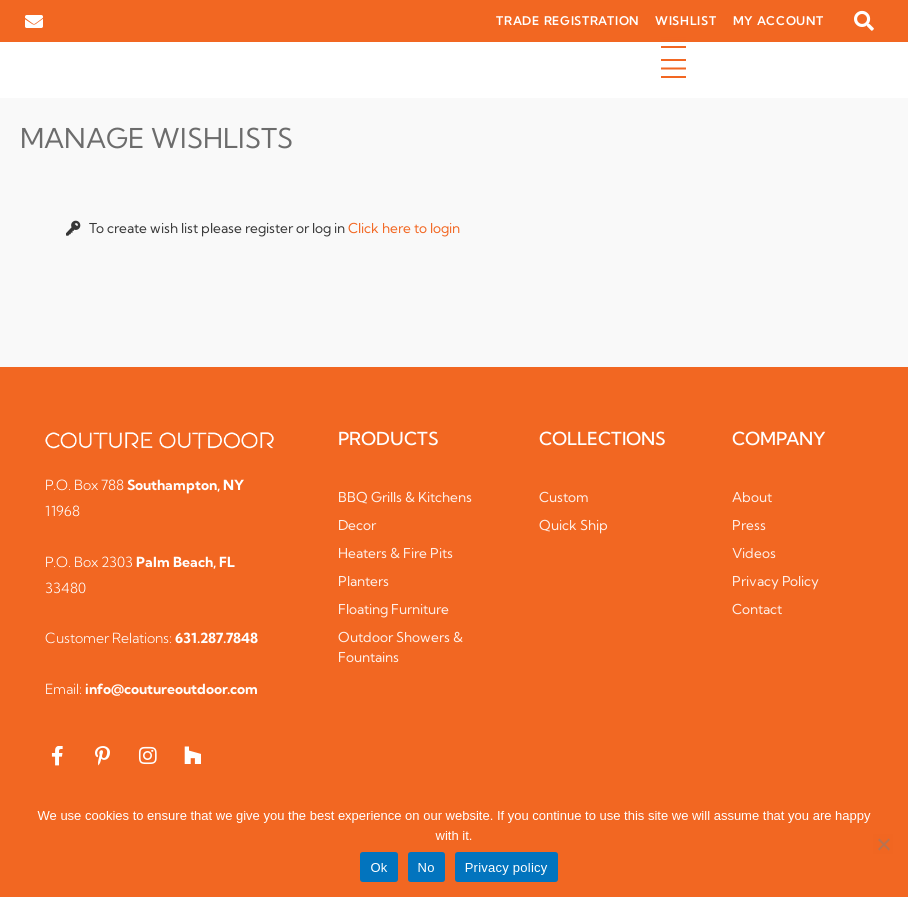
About (752, 497)
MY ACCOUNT (778, 20)
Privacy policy (506, 867)
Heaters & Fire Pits (395, 553)
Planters (363, 581)
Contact (757, 609)
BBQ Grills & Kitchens (405, 497)
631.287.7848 (216, 638)
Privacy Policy (775, 581)
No (426, 867)
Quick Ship (573, 525)
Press (749, 525)
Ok (378, 867)
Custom (564, 497)
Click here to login (404, 228)
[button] (864, 21)
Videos (754, 553)
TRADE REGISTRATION (567, 20)
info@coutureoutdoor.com (171, 689)
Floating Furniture (393, 609)
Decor (357, 525)
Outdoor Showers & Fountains (400, 647)
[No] (883, 844)
